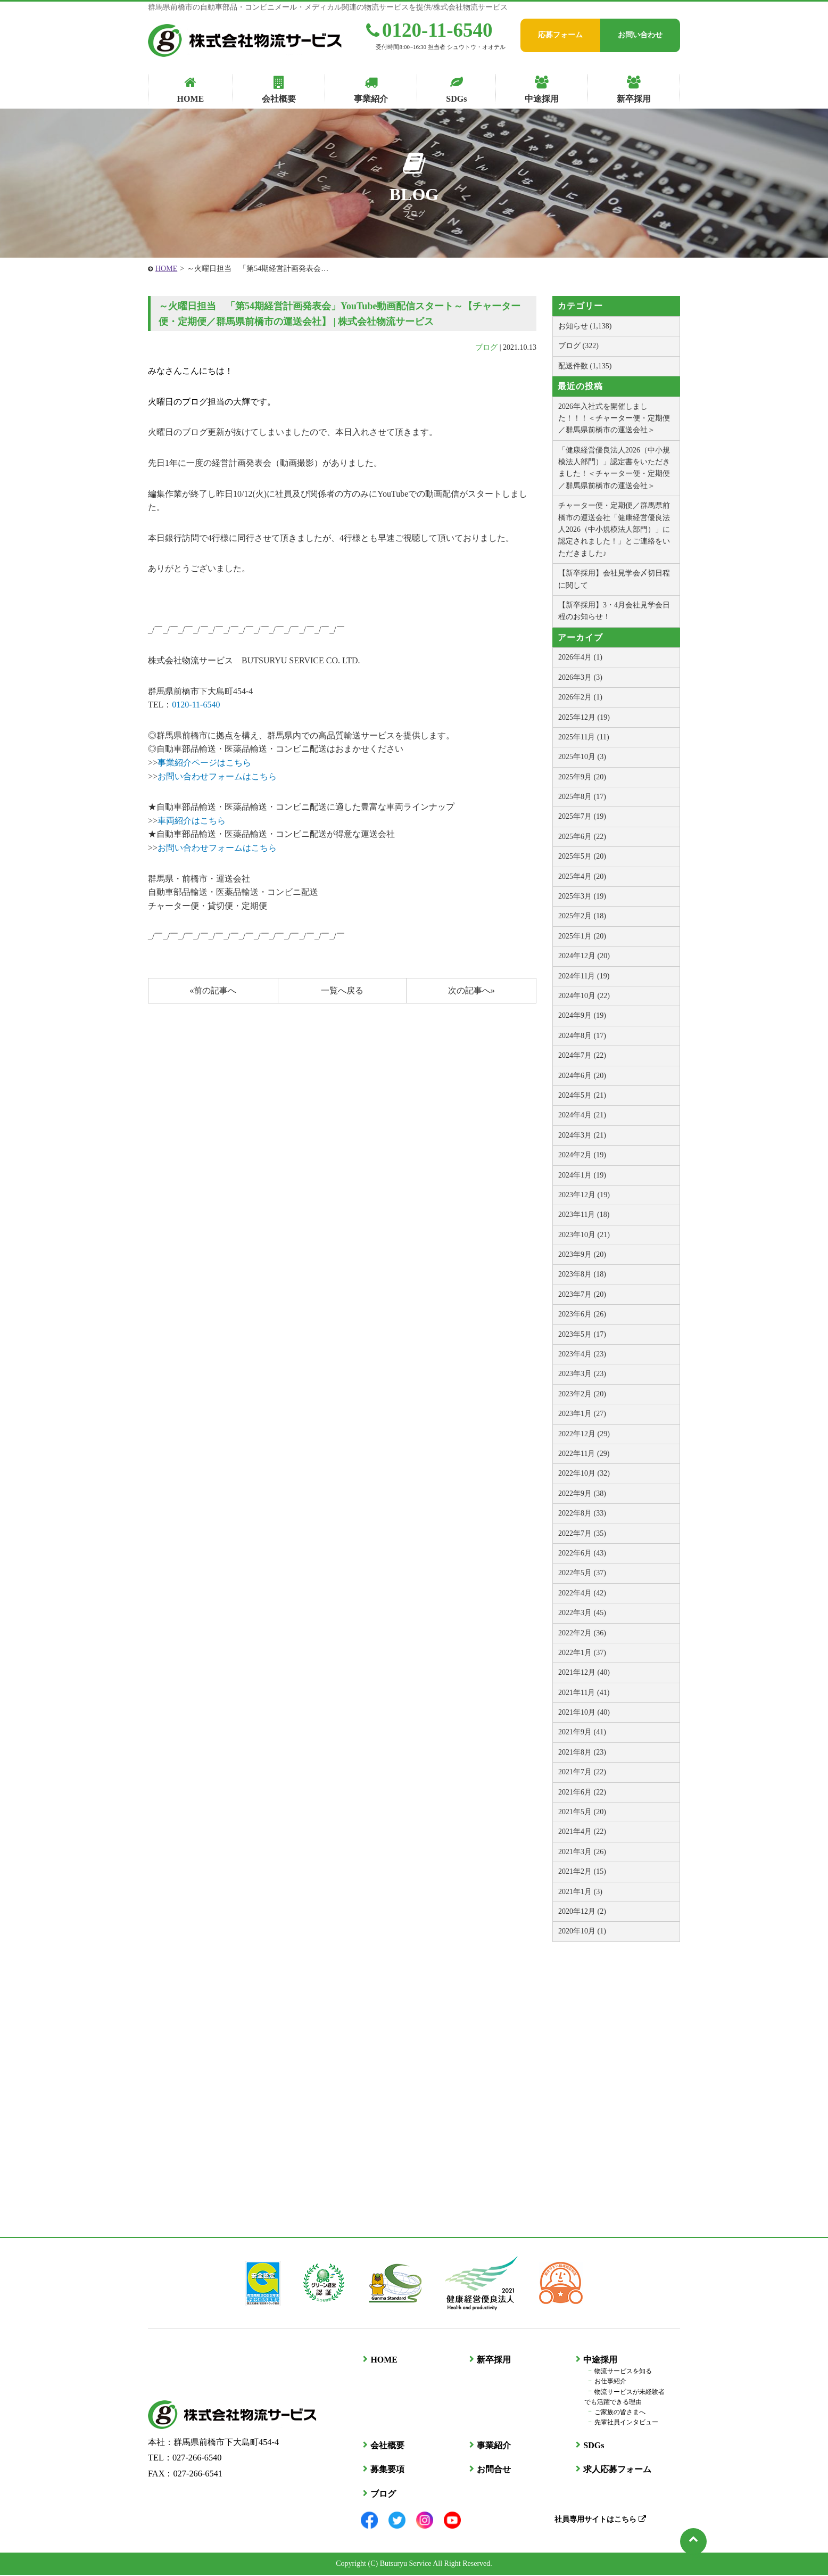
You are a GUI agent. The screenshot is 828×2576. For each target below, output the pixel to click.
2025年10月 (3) (582, 757)
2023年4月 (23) (582, 1354)
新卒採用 (492, 2360)
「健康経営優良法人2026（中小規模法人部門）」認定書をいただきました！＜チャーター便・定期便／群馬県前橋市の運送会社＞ (614, 468)
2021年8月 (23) (582, 1752)
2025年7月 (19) (582, 816)
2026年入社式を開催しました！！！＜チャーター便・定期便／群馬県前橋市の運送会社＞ (614, 418)
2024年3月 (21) (582, 1135)
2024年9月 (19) (582, 1015)
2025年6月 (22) (582, 837)
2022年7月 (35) (582, 1533)
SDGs (591, 2446)
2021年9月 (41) (582, 1732)
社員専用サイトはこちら (598, 2520)
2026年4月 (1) (580, 657)
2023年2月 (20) (582, 1394)
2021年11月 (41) (583, 1693)
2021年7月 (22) (582, 1772)
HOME (166, 269)
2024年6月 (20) (582, 1076)
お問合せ (492, 2470)
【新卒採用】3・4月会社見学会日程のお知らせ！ (614, 611)
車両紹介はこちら (192, 820)
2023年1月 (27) (582, 1414)
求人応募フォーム (615, 2470)
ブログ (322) (578, 346)
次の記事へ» (471, 990)
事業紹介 (492, 2446)
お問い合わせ (640, 35)
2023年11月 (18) (583, 1215)
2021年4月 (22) (582, 1832)
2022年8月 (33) (582, 1513)
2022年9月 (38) (582, 1493)
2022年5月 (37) (582, 1573)
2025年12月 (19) (584, 717)
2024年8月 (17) (582, 1036)
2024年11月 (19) (583, 976)
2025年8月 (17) (582, 797)
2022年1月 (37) (582, 1653)
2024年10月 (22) (584, 996)
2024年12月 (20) (584, 956)
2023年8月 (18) (582, 1274)
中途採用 (598, 2360)
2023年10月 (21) (584, 1235)
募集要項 (385, 2470)
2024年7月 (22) (582, 1055)
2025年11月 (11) (583, 737)
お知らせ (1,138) (584, 326)
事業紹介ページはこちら (204, 762)
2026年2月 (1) (580, 697)
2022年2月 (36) (582, 1633)
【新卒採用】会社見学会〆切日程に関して (614, 579)
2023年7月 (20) (582, 1294)
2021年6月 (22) (582, 1792)
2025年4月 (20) (582, 876)
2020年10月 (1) (582, 1931)
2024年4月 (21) (582, 1115)
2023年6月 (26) (582, 1314)
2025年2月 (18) (582, 916)
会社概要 (385, 2446)
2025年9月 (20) (582, 777)
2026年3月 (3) (580, 677)
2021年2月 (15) (582, 1871)
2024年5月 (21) (582, 1095)
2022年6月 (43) (582, 1553)
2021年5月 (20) (582, 1812)
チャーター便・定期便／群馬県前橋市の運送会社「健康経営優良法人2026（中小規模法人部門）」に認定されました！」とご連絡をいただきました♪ (614, 529)
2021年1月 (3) (580, 1892)
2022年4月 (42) (582, 1593)
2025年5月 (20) (582, 856)
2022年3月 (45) (582, 1613)
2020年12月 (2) (582, 1911)
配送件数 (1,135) (584, 366)
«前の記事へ (212, 990)
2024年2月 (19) (582, 1155)
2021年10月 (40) (584, 1712)
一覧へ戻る (342, 990)
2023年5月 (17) (582, 1334)
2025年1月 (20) (582, 936)
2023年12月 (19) (584, 1195)
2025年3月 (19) (582, 896)
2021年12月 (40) (584, 1672)
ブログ (486, 347)
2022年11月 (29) (583, 1454)
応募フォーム (560, 35)
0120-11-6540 (429, 30)
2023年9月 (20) (582, 1254)
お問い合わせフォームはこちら (217, 776)
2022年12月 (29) (584, 1434)
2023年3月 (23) (582, 1374)
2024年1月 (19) (582, 1175)
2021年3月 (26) (582, 1852)
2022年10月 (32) (584, 1473)
